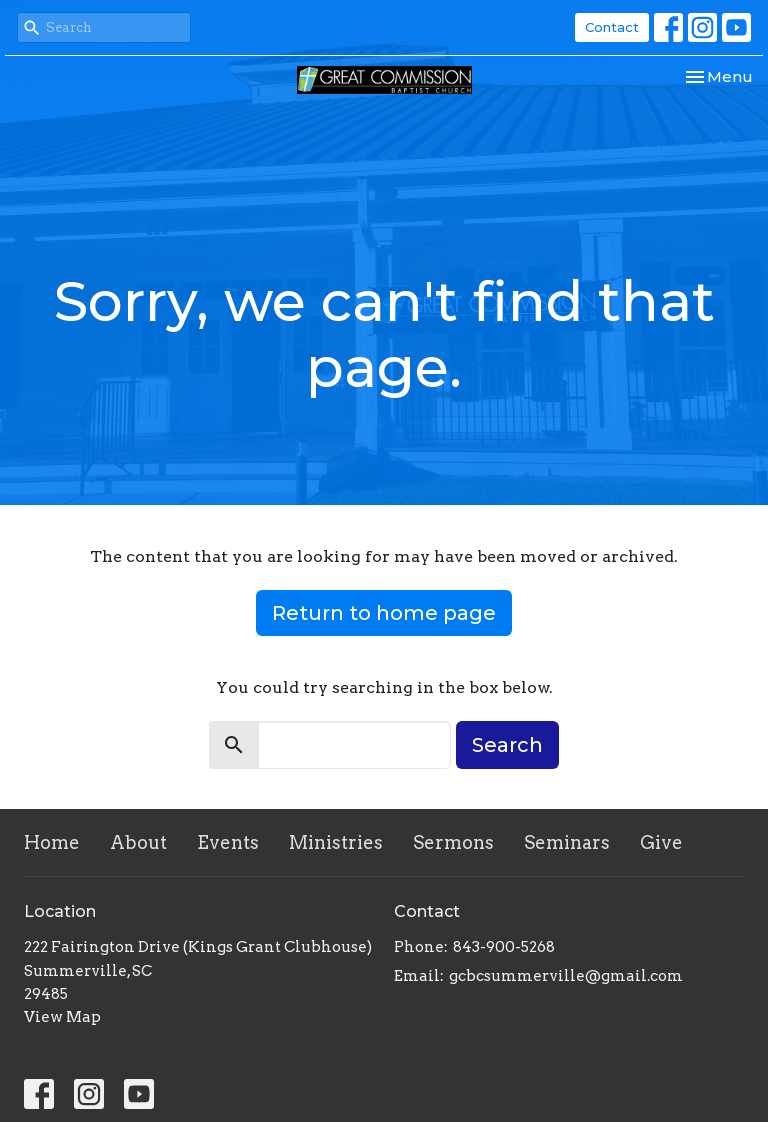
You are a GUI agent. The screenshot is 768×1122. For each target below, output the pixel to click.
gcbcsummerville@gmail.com (566, 976)
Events (228, 842)
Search (507, 745)
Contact (612, 27)
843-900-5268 (504, 947)
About (138, 842)
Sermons (453, 842)
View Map (62, 1017)
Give (661, 842)
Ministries (336, 842)
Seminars (567, 842)
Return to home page (384, 613)
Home (52, 842)
